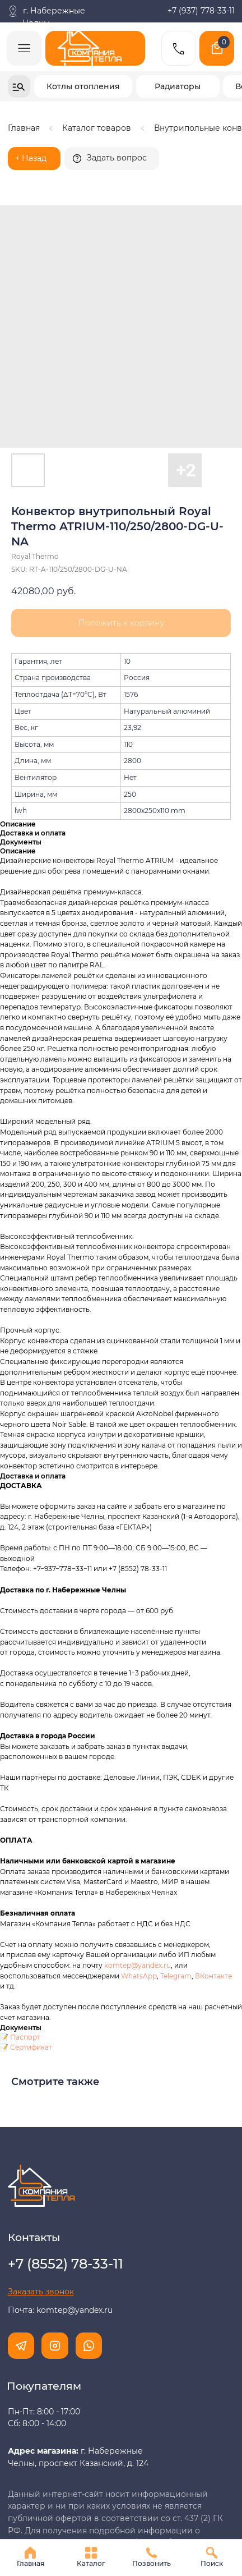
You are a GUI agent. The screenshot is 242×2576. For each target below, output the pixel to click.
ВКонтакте (213, 1810)
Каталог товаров (96, 127)
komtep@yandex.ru (137, 1799)
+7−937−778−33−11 (62, 1403)
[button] (111, 158)
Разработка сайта (44, 2517)
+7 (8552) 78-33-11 (138, 1403)
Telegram (176, 1810)
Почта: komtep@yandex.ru (60, 2143)
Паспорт (25, 1871)
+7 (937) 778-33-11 (201, 10)
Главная (24, 127)
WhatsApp (139, 1810)
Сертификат (31, 1881)
